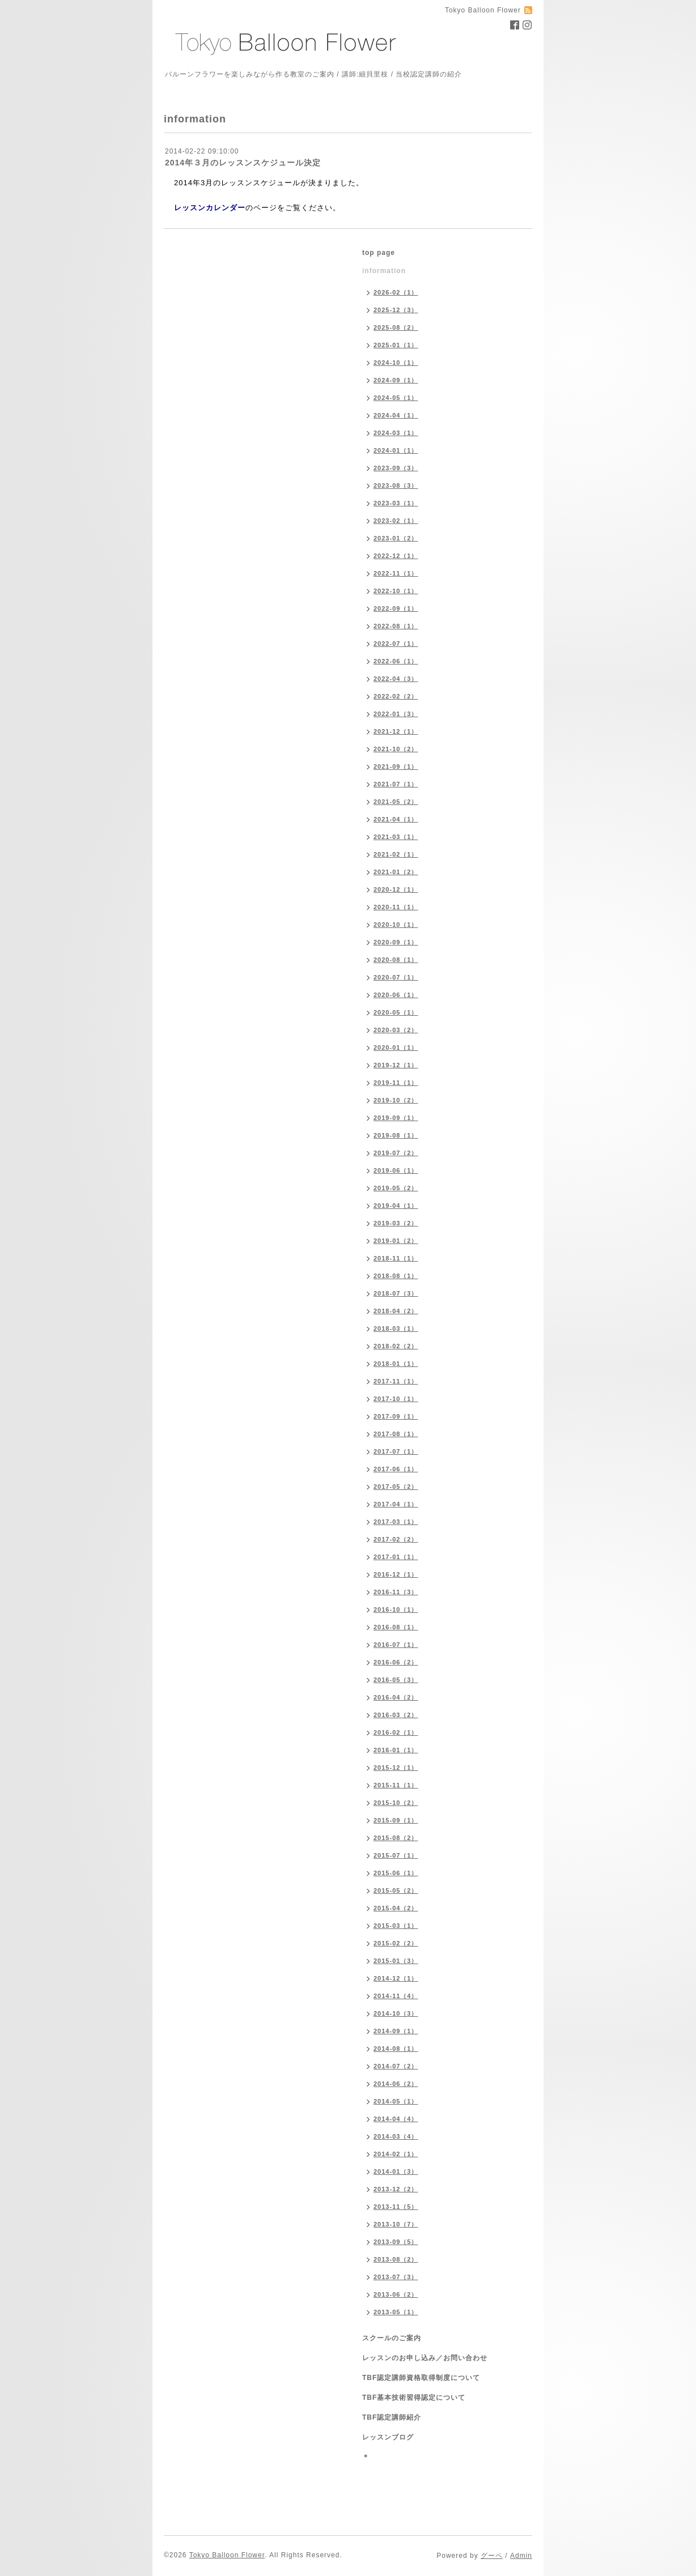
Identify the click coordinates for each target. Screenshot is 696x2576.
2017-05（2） (396, 1486)
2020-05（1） (396, 1012)
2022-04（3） (396, 678)
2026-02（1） (396, 292)
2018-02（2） (396, 1346)
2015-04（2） (396, 1908)
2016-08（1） (396, 1627)
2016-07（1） (396, 1644)
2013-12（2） (396, 2189)
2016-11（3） (396, 1592)
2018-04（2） (396, 1311)
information (384, 271)
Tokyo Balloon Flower (227, 2555)
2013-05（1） (396, 2312)
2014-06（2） (396, 2083)
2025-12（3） (396, 309)
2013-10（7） (396, 2224)
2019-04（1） (396, 1205)
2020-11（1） (396, 907)
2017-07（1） (396, 1451)
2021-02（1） (396, 854)
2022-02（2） (396, 696)
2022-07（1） (396, 643)
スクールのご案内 (391, 2338)
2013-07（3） (396, 2276)
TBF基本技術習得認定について (413, 2398)
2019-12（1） (396, 1065)
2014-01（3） (396, 2171)
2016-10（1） (396, 1609)
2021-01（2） (396, 871)
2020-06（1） (396, 994)
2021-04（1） (396, 819)
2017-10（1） (396, 1398)
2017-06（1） (396, 1469)
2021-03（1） (396, 836)
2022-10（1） (396, 590)
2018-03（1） (396, 1328)
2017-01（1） (396, 1556)
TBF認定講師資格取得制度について (421, 2378)
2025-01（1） (396, 345)
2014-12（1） (396, 1978)
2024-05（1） (396, 397)
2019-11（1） (396, 1082)
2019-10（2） (396, 1100)
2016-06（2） (396, 1662)
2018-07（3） (396, 1293)
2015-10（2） (396, 1802)
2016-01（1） (396, 1750)
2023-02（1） (396, 520)
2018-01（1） (396, 1363)
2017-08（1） (396, 1433)
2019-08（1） (396, 1135)
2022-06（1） (396, 661)
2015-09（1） (396, 1820)
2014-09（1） (396, 2031)
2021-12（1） (396, 731)
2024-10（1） (396, 362)
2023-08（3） (396, 485)
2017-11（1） (396, 1381)
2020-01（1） (396, 1047)
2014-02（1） (396, 2154)
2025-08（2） (396, 327)
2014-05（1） (396, 2101)
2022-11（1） (396, 573)
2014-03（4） (396, 2136)
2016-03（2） (396, 1714)
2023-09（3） (396, 468)
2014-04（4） (396, 2118)
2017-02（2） (396, 1539)
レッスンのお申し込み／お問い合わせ (424, 2358)
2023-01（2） (396, 538)
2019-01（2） (396, 1240)
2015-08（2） (396, 1837)
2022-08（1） (396, 626)
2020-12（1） (396, 889)
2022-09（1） (396, 608)
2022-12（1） (396, 555)
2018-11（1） (396, 1258)
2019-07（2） (396, 1152)
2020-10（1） (396, 924)
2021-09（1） (396, 766)
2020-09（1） (396, 942)
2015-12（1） (396, 1767)
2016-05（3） (396, 1679)
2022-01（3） (396, 713)
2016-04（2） (396, 1697)
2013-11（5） (396, 2206)
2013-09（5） (396, 2241)
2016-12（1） (396, 1574)
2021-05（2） (396, 801)
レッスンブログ (388, 2437)
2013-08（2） (396, 2259)
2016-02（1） (396, 1732)
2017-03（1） (396, 1521)
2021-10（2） (396, 749)
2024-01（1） (396, 450)
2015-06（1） (396, 1873)
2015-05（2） (396, 1890)
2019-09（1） (396, 1117)
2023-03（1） (396, 503)
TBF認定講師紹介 (391, 2417)
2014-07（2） (396, 2066)
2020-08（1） (396, 959)
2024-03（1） (396, 432)
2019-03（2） (396, 1223)
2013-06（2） (396, 2294)
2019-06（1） (396, 1170)
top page (378, 253)
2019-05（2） (396, 1188)
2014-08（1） (396, 2048)
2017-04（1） (396, 1504)
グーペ (492, 2556)
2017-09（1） (396, 1416)
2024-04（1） (396, 415)
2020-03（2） (396, 1030)
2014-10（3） (396, 2013)
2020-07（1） (396, 977)
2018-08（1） (396, 1275)
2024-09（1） (396, 380)
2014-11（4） (396, 1995)
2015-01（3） (396, 1960)
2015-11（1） (396, 1785)
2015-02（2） (396, 1943)
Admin (521, 2556)
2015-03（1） (396, 1925)
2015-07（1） (396, 1855)
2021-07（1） (396, 784)
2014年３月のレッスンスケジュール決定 (243, 162)
